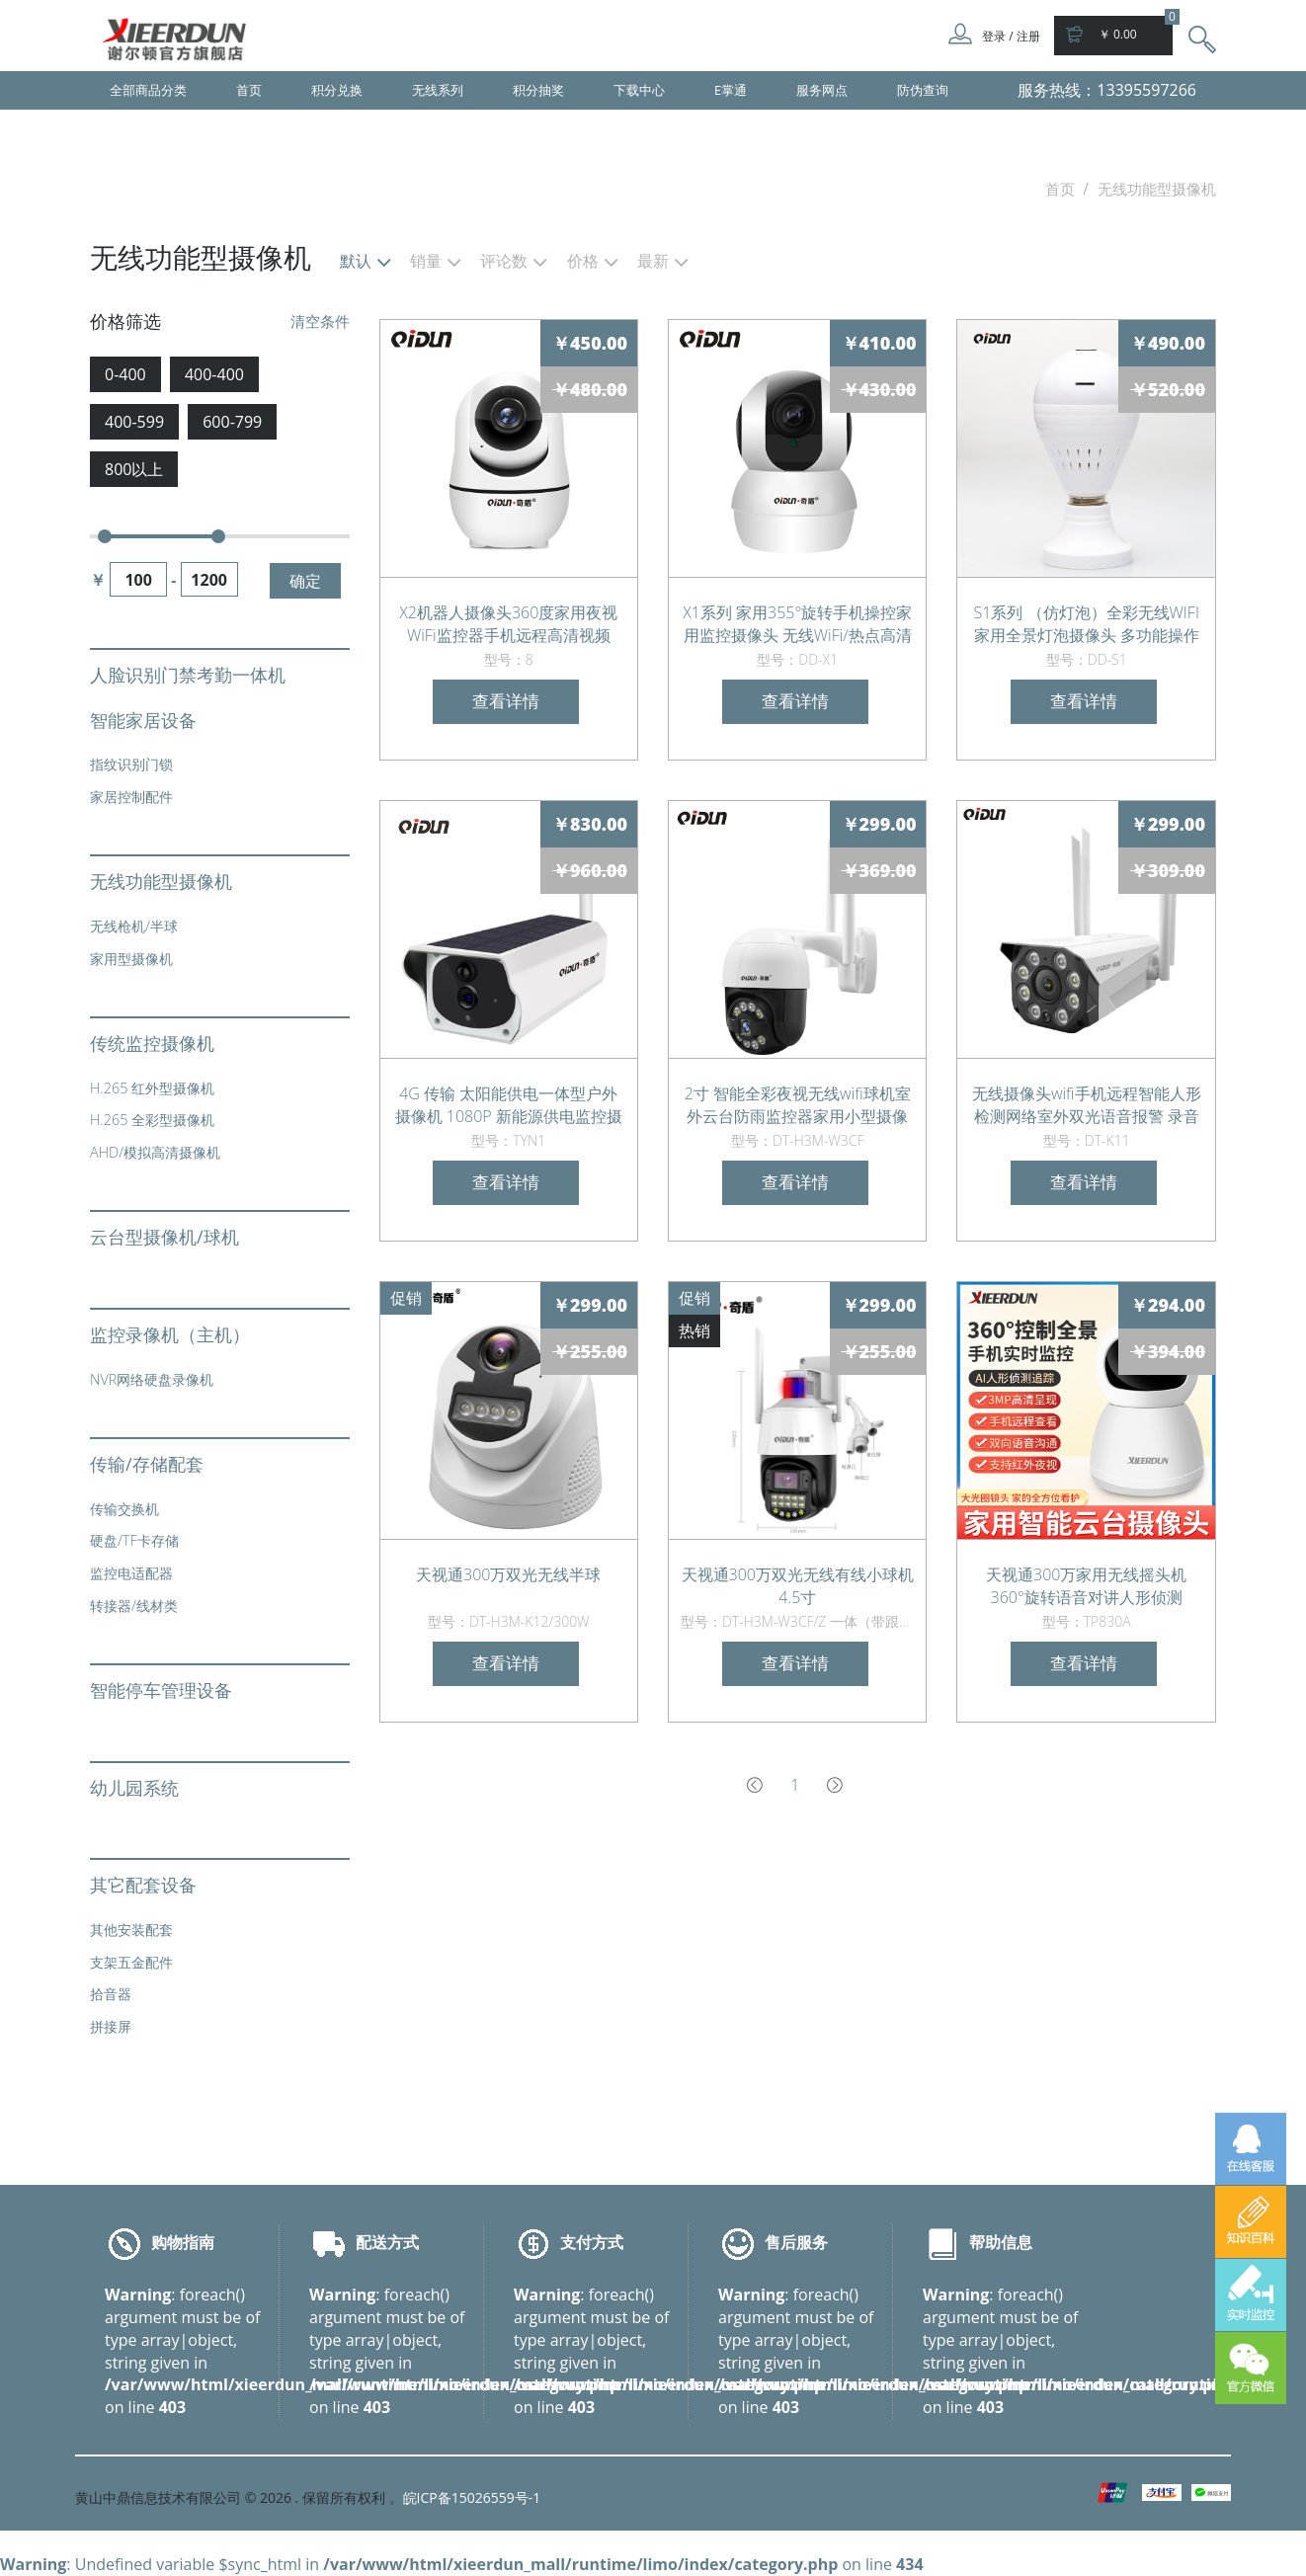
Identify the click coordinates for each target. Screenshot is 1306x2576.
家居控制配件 (131, 796)
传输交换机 (124, 1508)
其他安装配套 (131, 1929)
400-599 (134, 422)
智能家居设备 (143, 720)
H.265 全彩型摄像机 (152, 1119)
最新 (653, 262)
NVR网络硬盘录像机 (151, 1379)
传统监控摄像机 (152, 1043)
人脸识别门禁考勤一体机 (188, 674)
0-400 (125, 374)
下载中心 (639, 90)
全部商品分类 (148, 90)
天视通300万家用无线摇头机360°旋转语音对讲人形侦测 (1086, 1585)
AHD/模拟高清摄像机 (155, 1152)
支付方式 (591, 2242)
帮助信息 (1000, 2242)
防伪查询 (922, 90)
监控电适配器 (131, 1573)
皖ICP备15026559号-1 (472, 2497)
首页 (249, 90)
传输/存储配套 (147, 1464)
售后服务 (796, 2242)
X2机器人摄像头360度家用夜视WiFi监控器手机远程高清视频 (508, 623)
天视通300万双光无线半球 (508, 1574)
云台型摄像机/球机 (164, 1236)
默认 (355, 262)
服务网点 (822, 90)
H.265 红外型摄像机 (152, 1088)
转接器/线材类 (134, 1605)
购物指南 (182, 2242)
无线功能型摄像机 (161, 881)
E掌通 (730, 90)
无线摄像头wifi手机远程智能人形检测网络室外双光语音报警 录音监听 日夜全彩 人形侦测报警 (1086, 1104)
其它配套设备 (143, 1884)
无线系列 (437, 90)
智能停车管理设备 (161, 1690)
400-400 (214, 374)
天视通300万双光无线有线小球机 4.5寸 (798, 1585)
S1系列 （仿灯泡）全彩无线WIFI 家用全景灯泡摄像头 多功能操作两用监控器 (1086, 623)
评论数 (504, 262)
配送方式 (387, 2242)
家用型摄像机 (131, 958)
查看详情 (505, 700)
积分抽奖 (538, 90)
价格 (583, 262)
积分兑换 (337, 90)
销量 (426, 262)
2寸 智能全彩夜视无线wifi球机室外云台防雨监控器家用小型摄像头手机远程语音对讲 (798, 1104)
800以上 (134, 469)
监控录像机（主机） (170, 1334)
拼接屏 (110, 2026)
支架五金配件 (131, 1962)
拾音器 (110, 1993)
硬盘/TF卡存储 (134, 1540)
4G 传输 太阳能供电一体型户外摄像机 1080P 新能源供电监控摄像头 (508, 1104)
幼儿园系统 (134, 1788)
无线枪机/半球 (134, 926)
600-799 (232, 422)
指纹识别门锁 (131, 764)
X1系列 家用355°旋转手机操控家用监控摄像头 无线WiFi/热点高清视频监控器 (797, 623)
